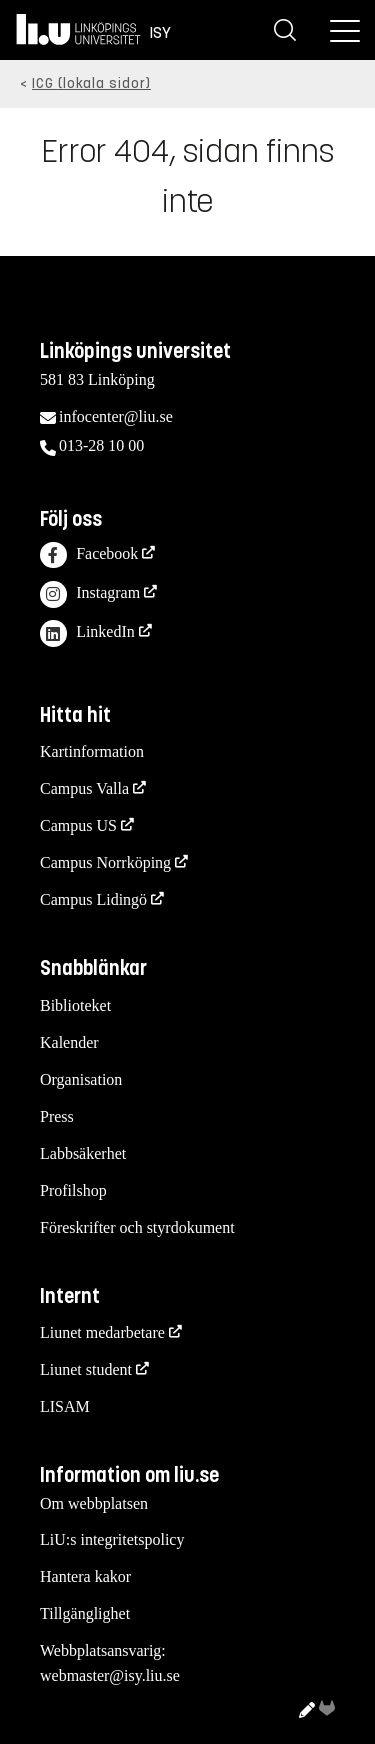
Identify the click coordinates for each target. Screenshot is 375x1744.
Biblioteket (75, 1005)
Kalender (69, 1042)
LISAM (65, 1406)
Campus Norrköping (105, 862)
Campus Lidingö (93, 899)
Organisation (81, 1079)
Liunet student (86, 1369)
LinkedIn (87, 633)
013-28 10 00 (101, 445)
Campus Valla (84, 788)
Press (57, 1116)
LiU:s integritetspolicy (112, 1539)
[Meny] (345, 30)
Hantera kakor (85, 1576)
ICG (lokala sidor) (91, 83)
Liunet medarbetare (102, 1332)
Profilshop (73, 1190)
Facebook (89, 555)
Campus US (78, 825)
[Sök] (285, 30)
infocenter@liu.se (116, 416)
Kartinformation (92, 751)
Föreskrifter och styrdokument (137, 1227)
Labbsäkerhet (83, 1153)
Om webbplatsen (94, 1503)
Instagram (90, 594)
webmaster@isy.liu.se (110, 1675)
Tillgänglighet (85, 1613)
